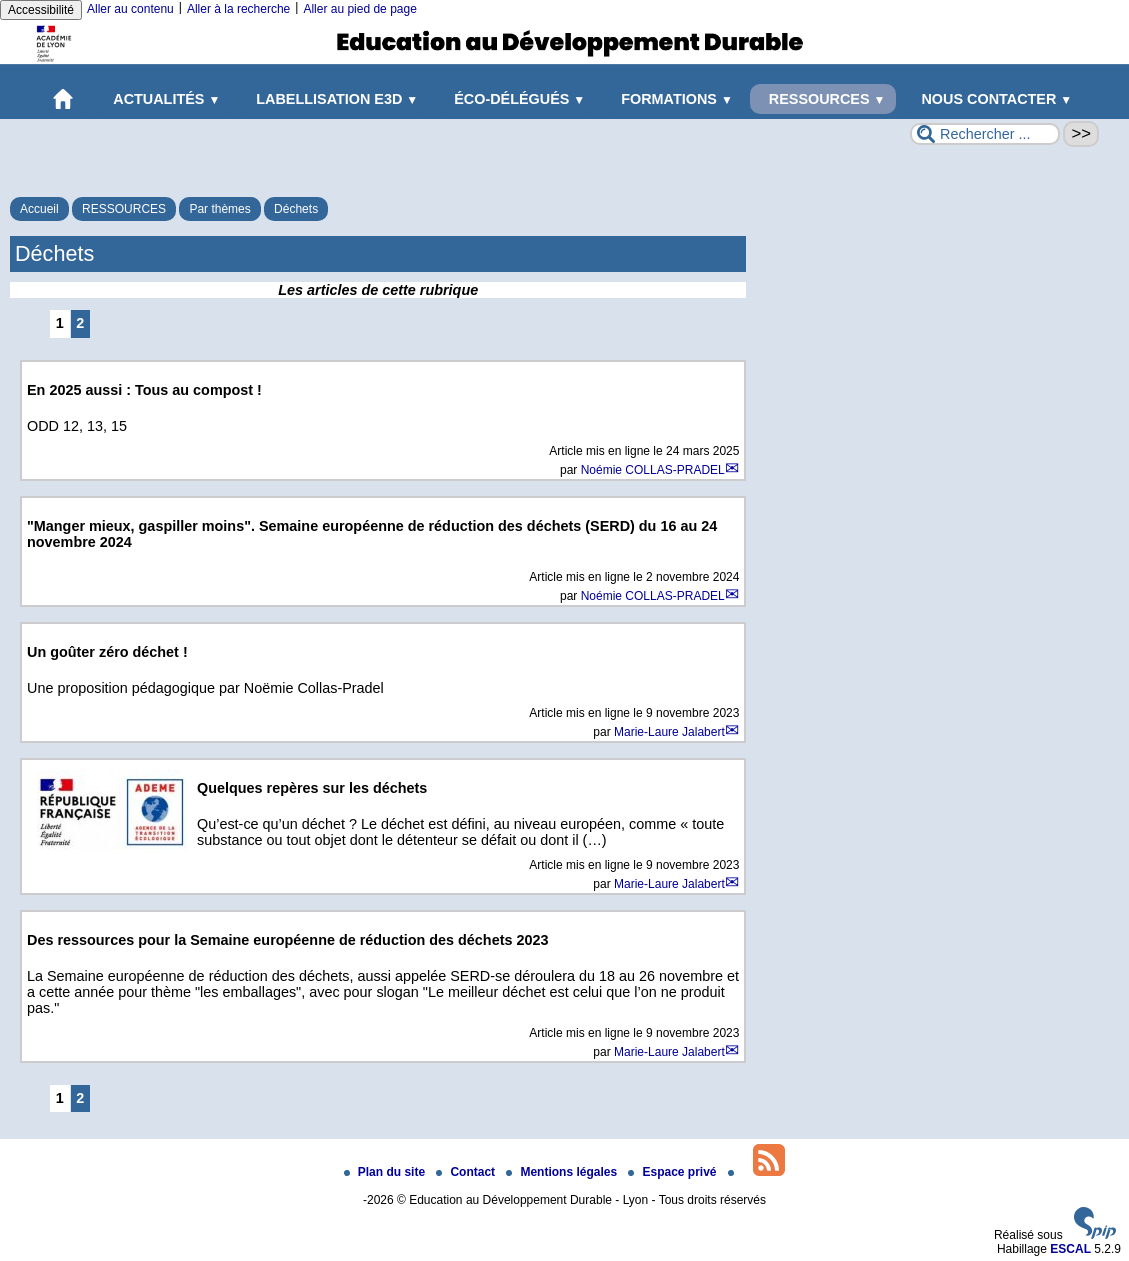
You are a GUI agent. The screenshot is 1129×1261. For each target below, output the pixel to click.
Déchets (296, 209)
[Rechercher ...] (985, 134)
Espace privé (673, 1172)
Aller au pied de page (359, 9)
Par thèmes (219, 209)
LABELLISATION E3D (333, 99)
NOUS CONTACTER (992, 99)
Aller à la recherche (238, 9)
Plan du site (386, 1172)
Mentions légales (563, 1172)
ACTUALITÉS (163, 99)
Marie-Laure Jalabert (669, 732)
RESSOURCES (823, 99)
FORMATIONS (673, 99)
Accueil (39, 209)
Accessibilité (41, 10)
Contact (467, 1172)
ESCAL (1070, 1249)
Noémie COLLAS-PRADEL (653, 470)
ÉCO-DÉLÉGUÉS (515, 99)
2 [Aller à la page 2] (80, 323)
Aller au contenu (130, 9)
